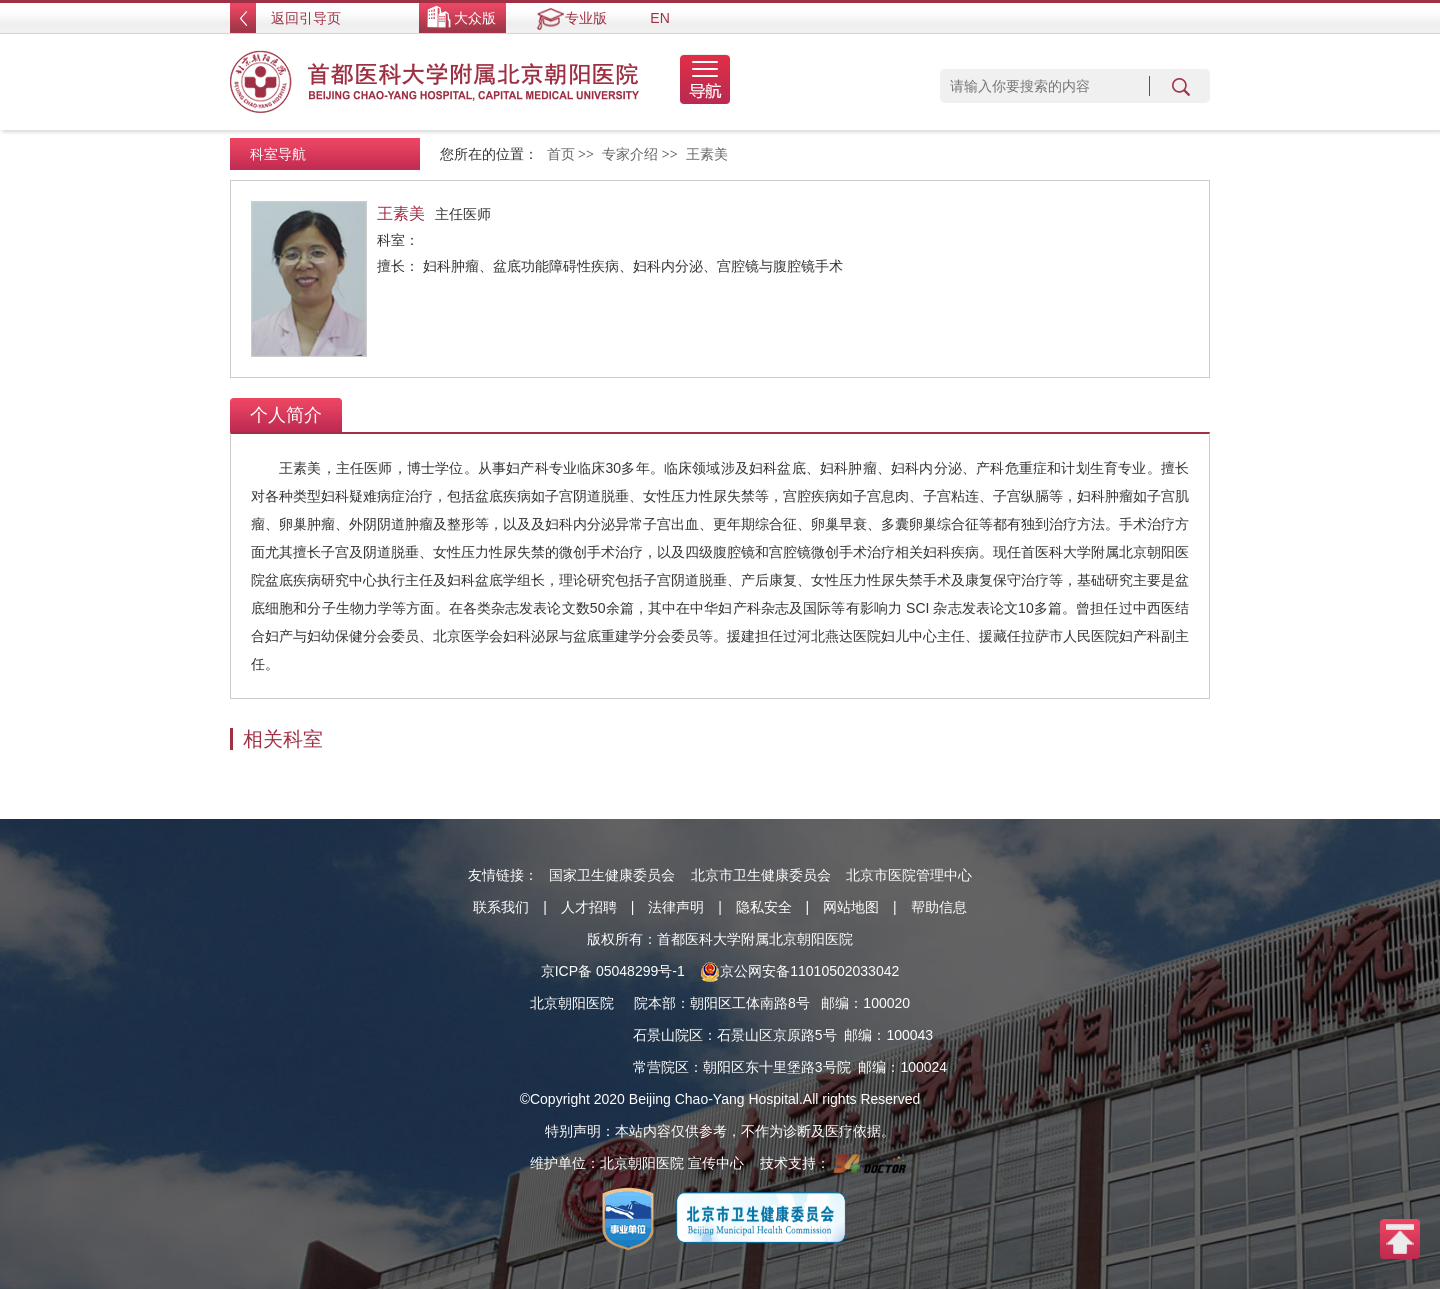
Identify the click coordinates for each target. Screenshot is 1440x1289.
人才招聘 (589, 907)
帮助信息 (939, 907)
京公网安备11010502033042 (799, 971)
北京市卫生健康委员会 (761, 875)
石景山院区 (668, 1035)
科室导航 (278, 154)
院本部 (655, 1003)
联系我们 (501, 907)
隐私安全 (764, 907)
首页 (561, 154)
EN (659, 18)
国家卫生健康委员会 (612, 875)
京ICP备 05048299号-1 (613, 971)
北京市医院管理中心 (909, 875)
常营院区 (661, 1067)
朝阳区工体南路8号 (750, 1003)
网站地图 (851, 907)
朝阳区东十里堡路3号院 (777, 1067)
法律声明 (676, 907)
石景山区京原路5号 (777, 1035)
